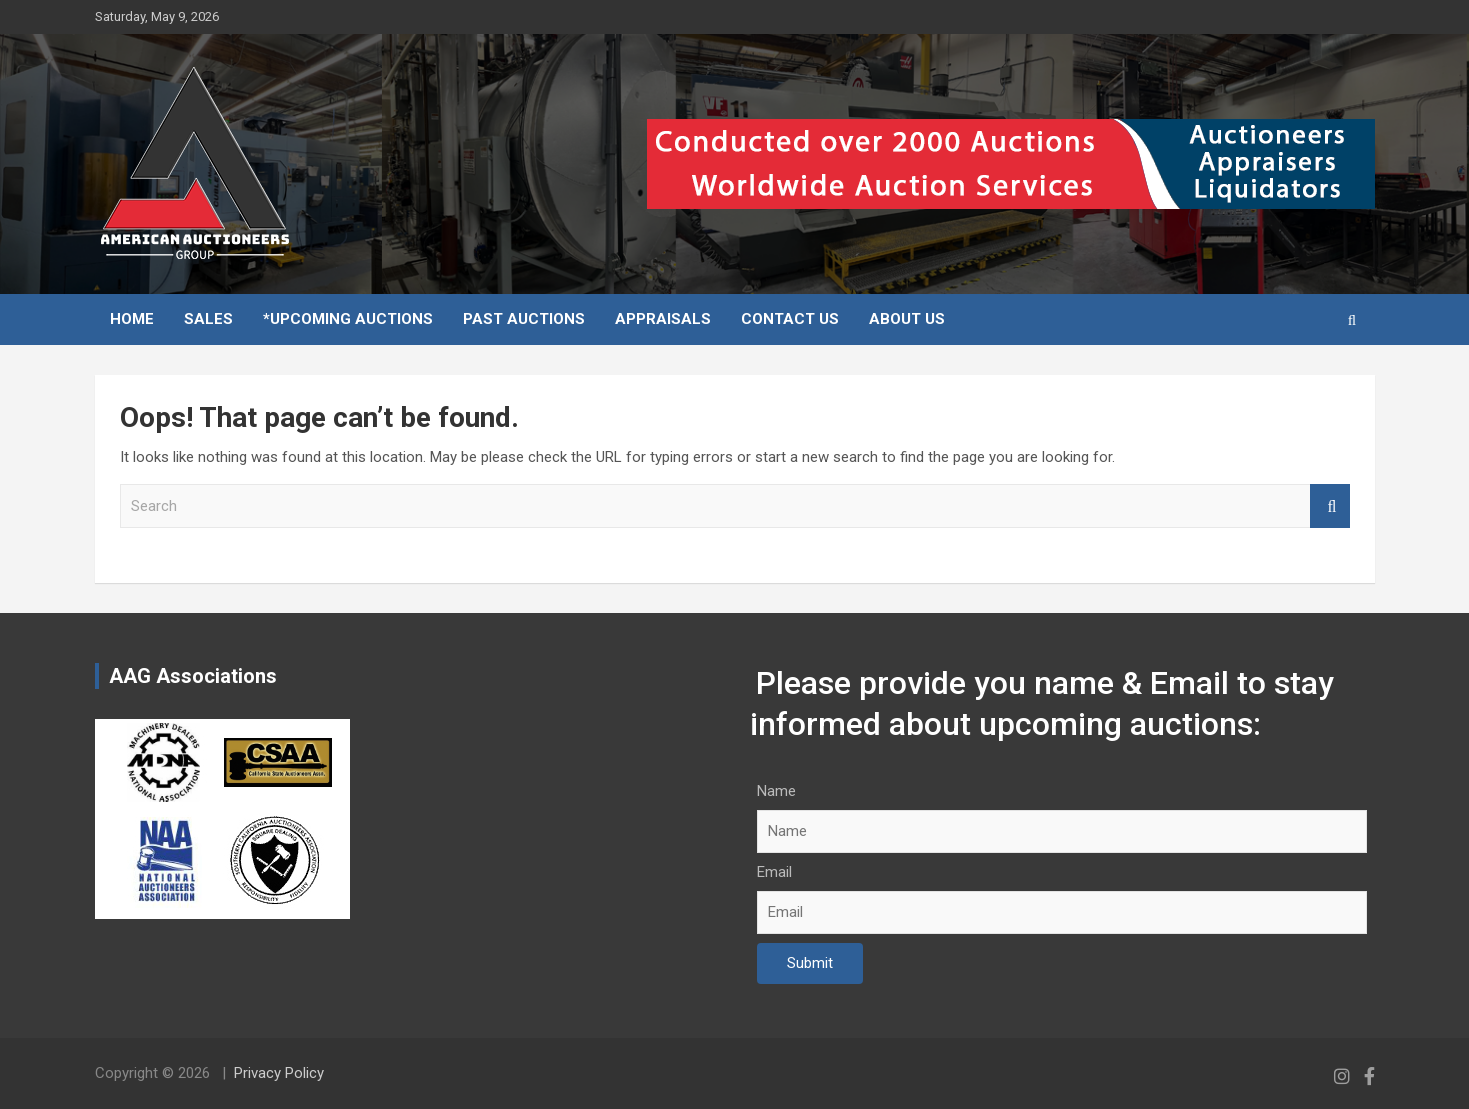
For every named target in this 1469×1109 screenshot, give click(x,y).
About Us (907, 319)
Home (132, 319)
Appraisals (663, 319)
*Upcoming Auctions (348, 319)
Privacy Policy (279, 1073)
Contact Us (790, 319)
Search (1330, 506)
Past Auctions (524, 319)
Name (776, 791)
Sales (208, 319)
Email (774, 872)
